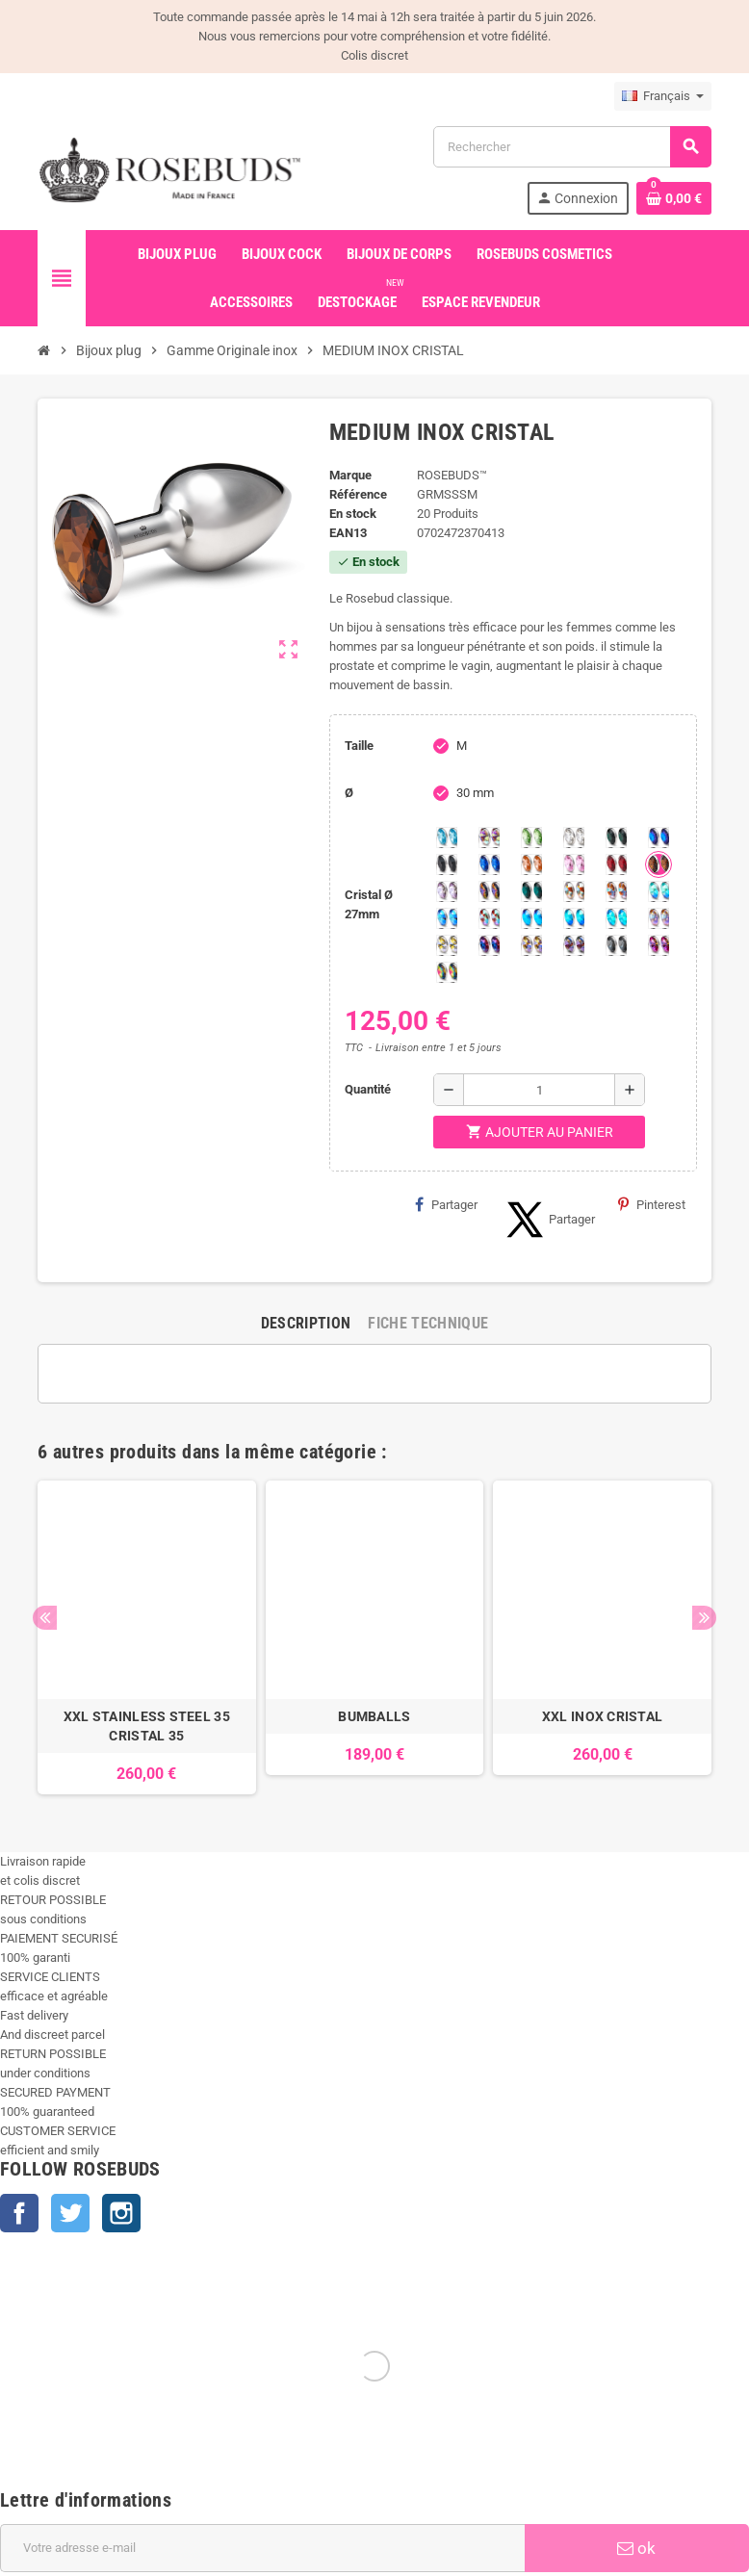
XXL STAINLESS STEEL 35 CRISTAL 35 (147, 1726)
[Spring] (446, 891)
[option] (147, 1637)
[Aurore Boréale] (489, 837)
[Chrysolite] (531, 837)
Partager (446, 1204)
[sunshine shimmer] (573, 891)
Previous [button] (45, 1618)
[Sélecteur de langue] (662, 96)
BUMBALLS (374, 1716)
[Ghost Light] (573, 945)
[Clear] (573, 837)
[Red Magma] (616, 864)
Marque (350, 475)
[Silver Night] (616, 945)
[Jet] (446, 864)
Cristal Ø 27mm (369, 904)
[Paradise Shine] (531, 945)
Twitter (70, 2213)
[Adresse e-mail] (262, 2548)
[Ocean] (531, 891)
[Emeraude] (616, 837)
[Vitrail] (446, 972)
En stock (352, 513)
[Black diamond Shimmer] (531, 918)
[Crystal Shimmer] (446, 945)
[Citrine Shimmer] (616, 891)
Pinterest (651, 1204)
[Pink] (573, 864)
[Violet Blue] (489, 945)
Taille (359, 745)
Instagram (121, 2213)
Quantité (368, 1089)
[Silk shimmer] (658, 918)
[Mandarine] (531, 864)
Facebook (19, 2213)
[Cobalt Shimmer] (616, 918)
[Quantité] (539, 1089)
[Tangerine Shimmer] (489, 918)
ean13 (348, 533)
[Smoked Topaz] (658, 864)
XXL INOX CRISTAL (602, 1716)
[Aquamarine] (446, 837)
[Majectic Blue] (489, 864)
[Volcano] (489, 891)
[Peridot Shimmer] (573, 918)
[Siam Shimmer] (658, 891)
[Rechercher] (571, 146)
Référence (358, 494)
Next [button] (704, 1618)
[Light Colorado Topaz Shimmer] (446, 918)
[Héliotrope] (658, 837)
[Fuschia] (658, 945)
